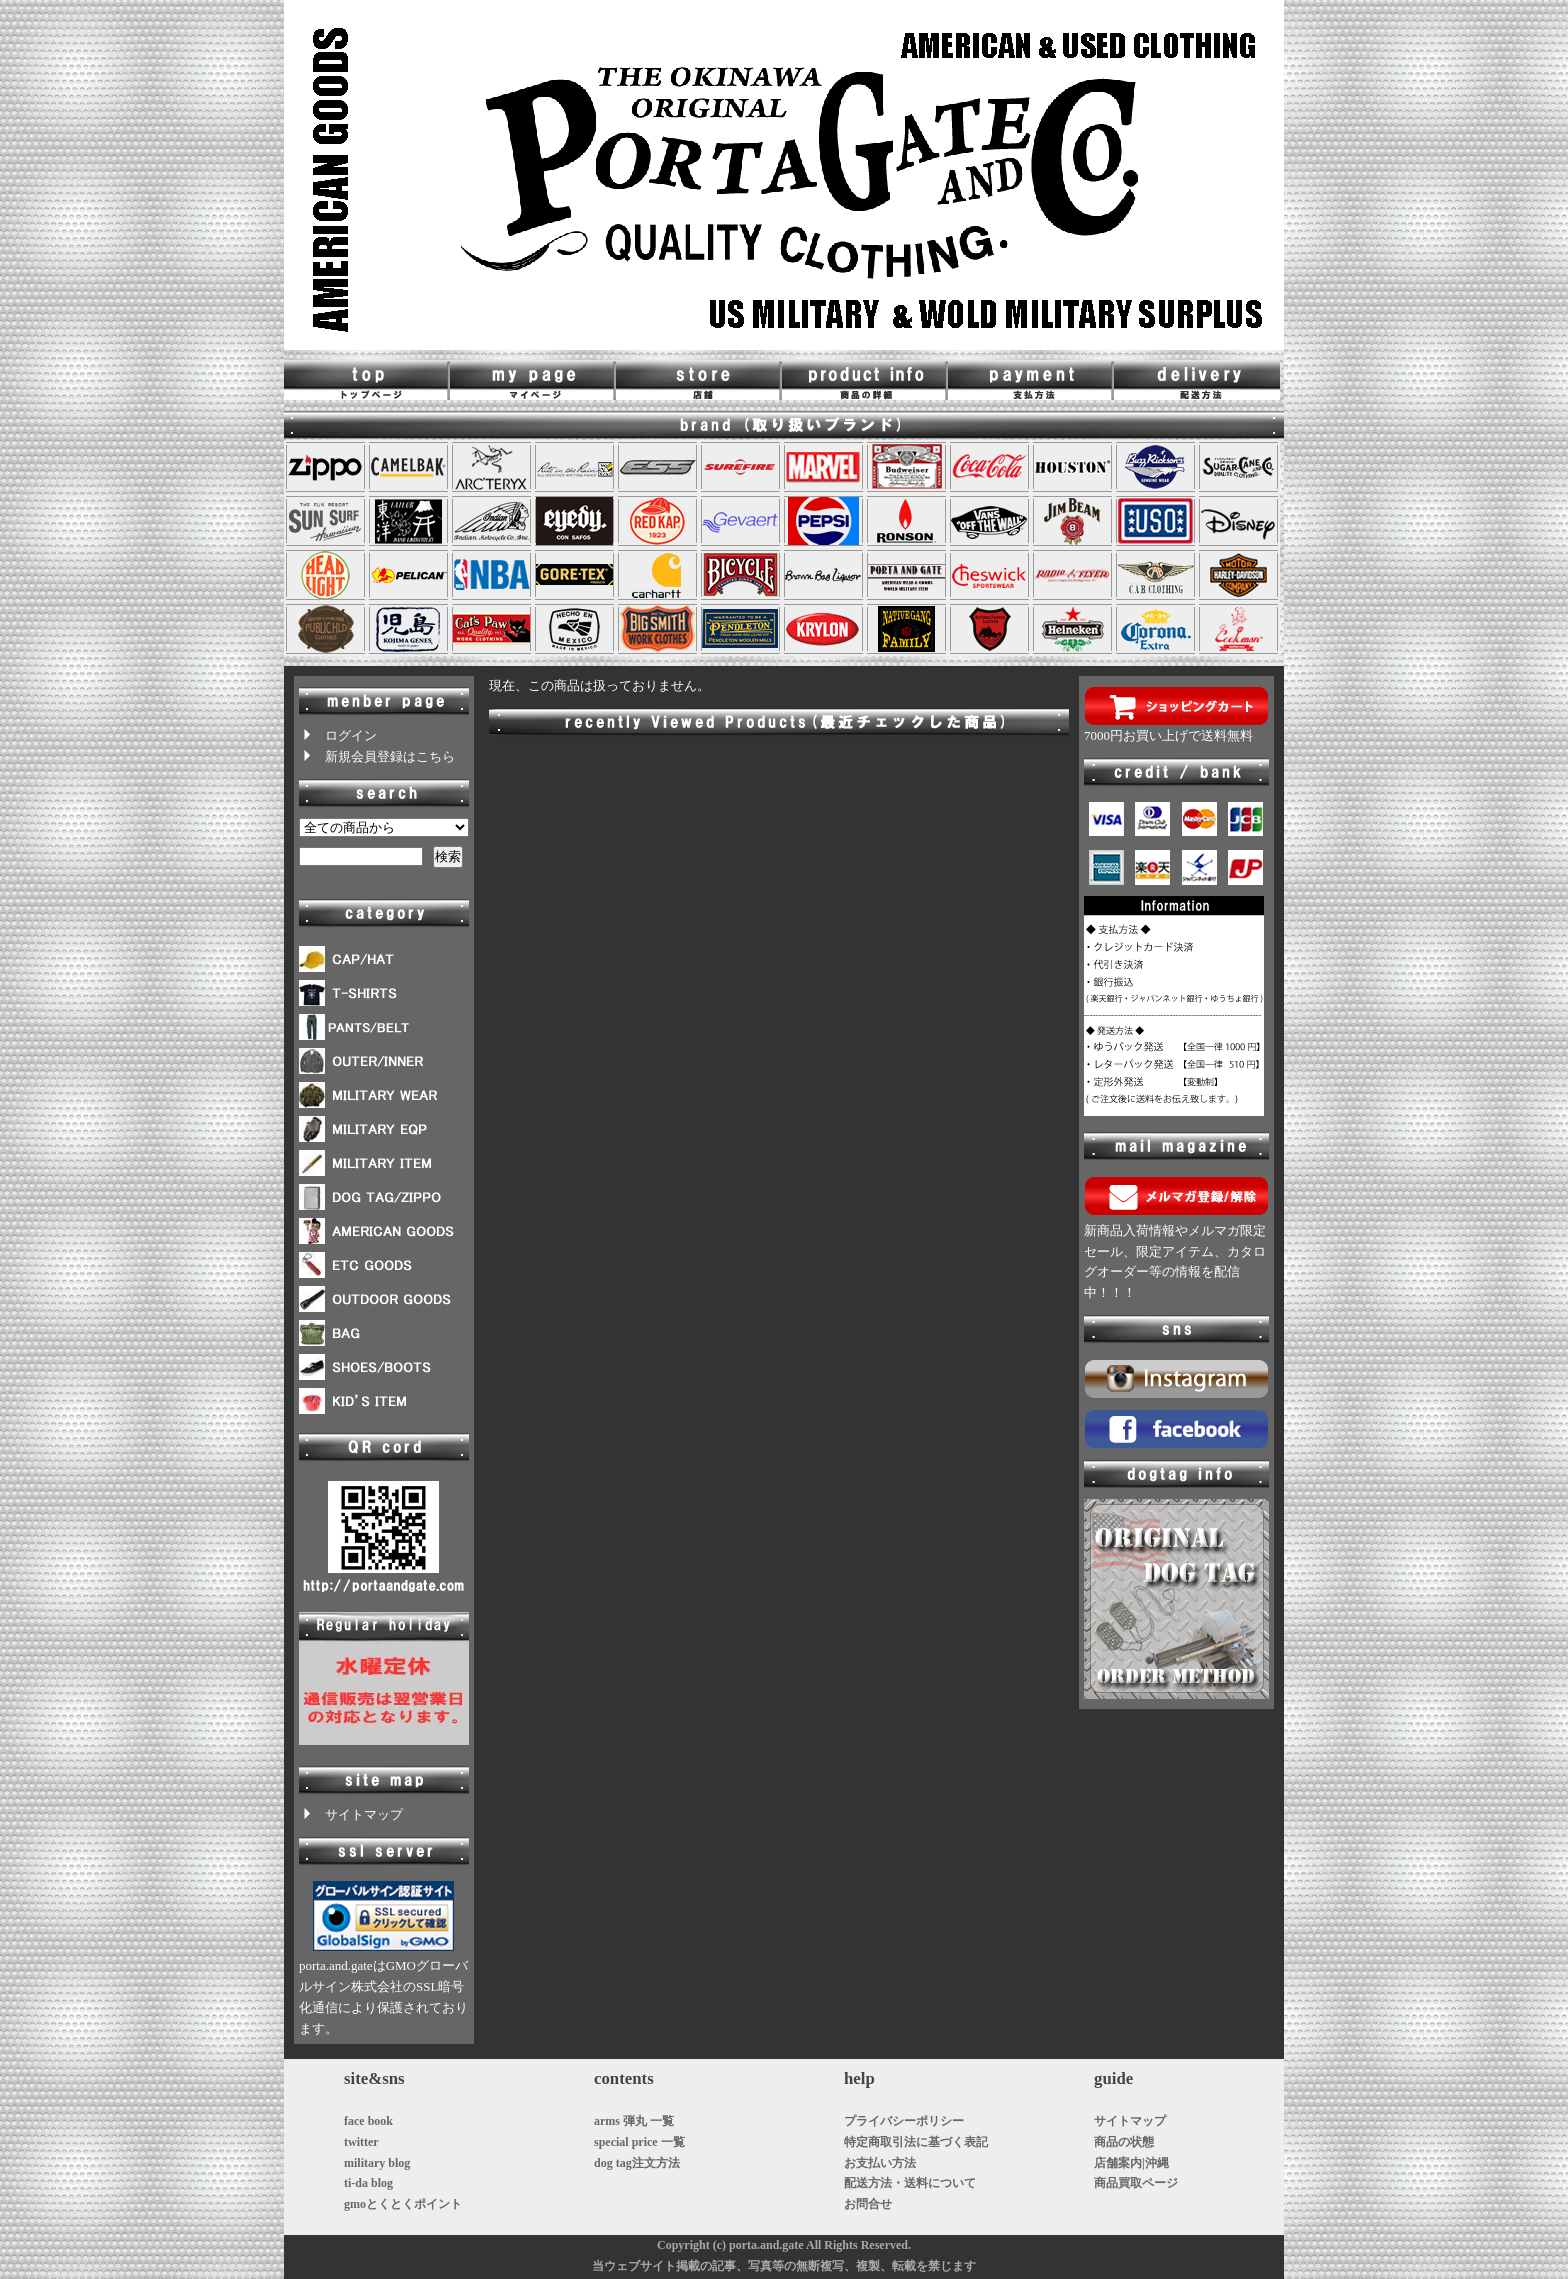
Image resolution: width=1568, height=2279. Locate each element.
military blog (377, 2163)
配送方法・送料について (910, 2183)
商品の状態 (1124, 2142)
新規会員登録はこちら (377, 756)
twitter (361, 2142)
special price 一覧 (639, 2142)
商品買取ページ (1136, 2183)
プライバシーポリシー (904, 2121)
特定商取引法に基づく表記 (916, 2142)
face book (368, 2121)
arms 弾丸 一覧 (634, 2121)
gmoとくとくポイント (403, 2204)
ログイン (338, 735)
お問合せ (868, 2204)
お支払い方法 (880, 2163)
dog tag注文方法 (637, 2163)
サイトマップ (351, 1814)
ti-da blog (368, 2183)
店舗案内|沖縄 (1131, 2163)
